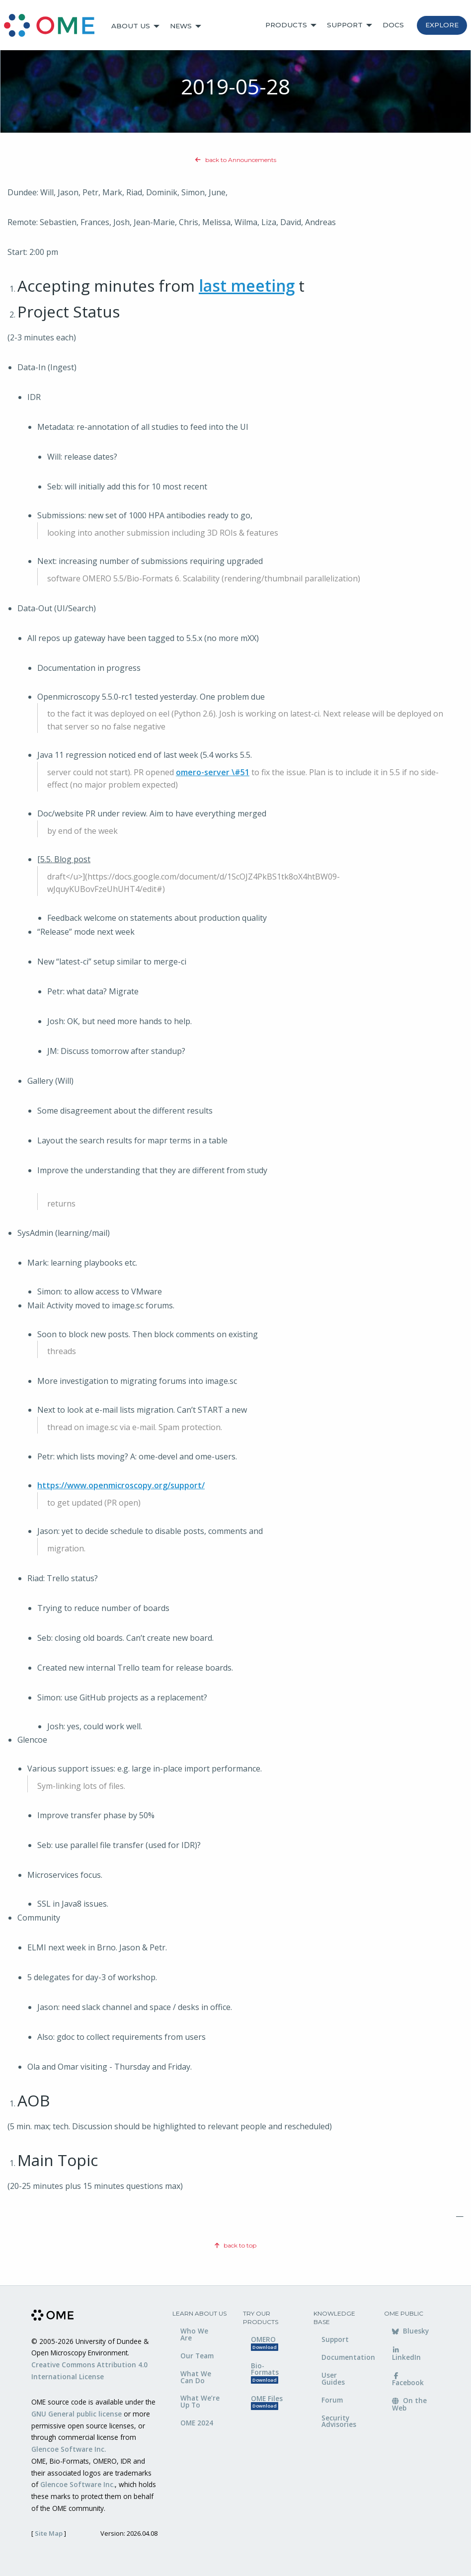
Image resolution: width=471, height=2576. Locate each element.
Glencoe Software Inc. (68, 2449)
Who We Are (194, 2334)
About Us (130, 26)
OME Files (267, 2402)
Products (286, 25)
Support (345, 25)
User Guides (333, 2378)
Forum (332, 2400)
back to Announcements (235, 159)
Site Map (49, 2533)
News (181, 26)
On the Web (409, 2404)
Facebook (408, 2380)
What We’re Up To (200, 2401)
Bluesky (410, 2330)
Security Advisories (338, 2421)
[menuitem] (53, 26)
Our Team (197, 2355)
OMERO (264, 2342)
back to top (235, 2245)
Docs (393, 25)
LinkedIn (406, 2354)
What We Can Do (195, 2377)
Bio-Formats (265, 2372)
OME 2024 (196, 2422)
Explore (442, 25)
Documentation (345, 2357)
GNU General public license (76, 2413)
